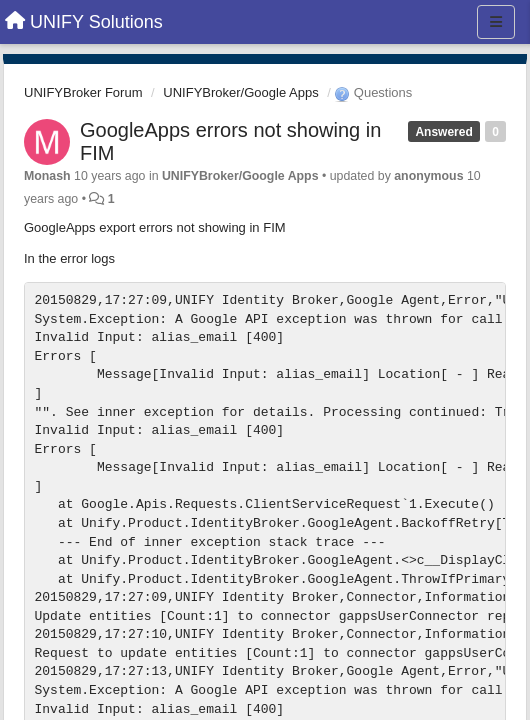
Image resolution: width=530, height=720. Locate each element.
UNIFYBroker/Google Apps (240, 92)
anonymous (428, 176)
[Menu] (496, 22)
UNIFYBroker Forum (83, 92)
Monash (47, 176)
